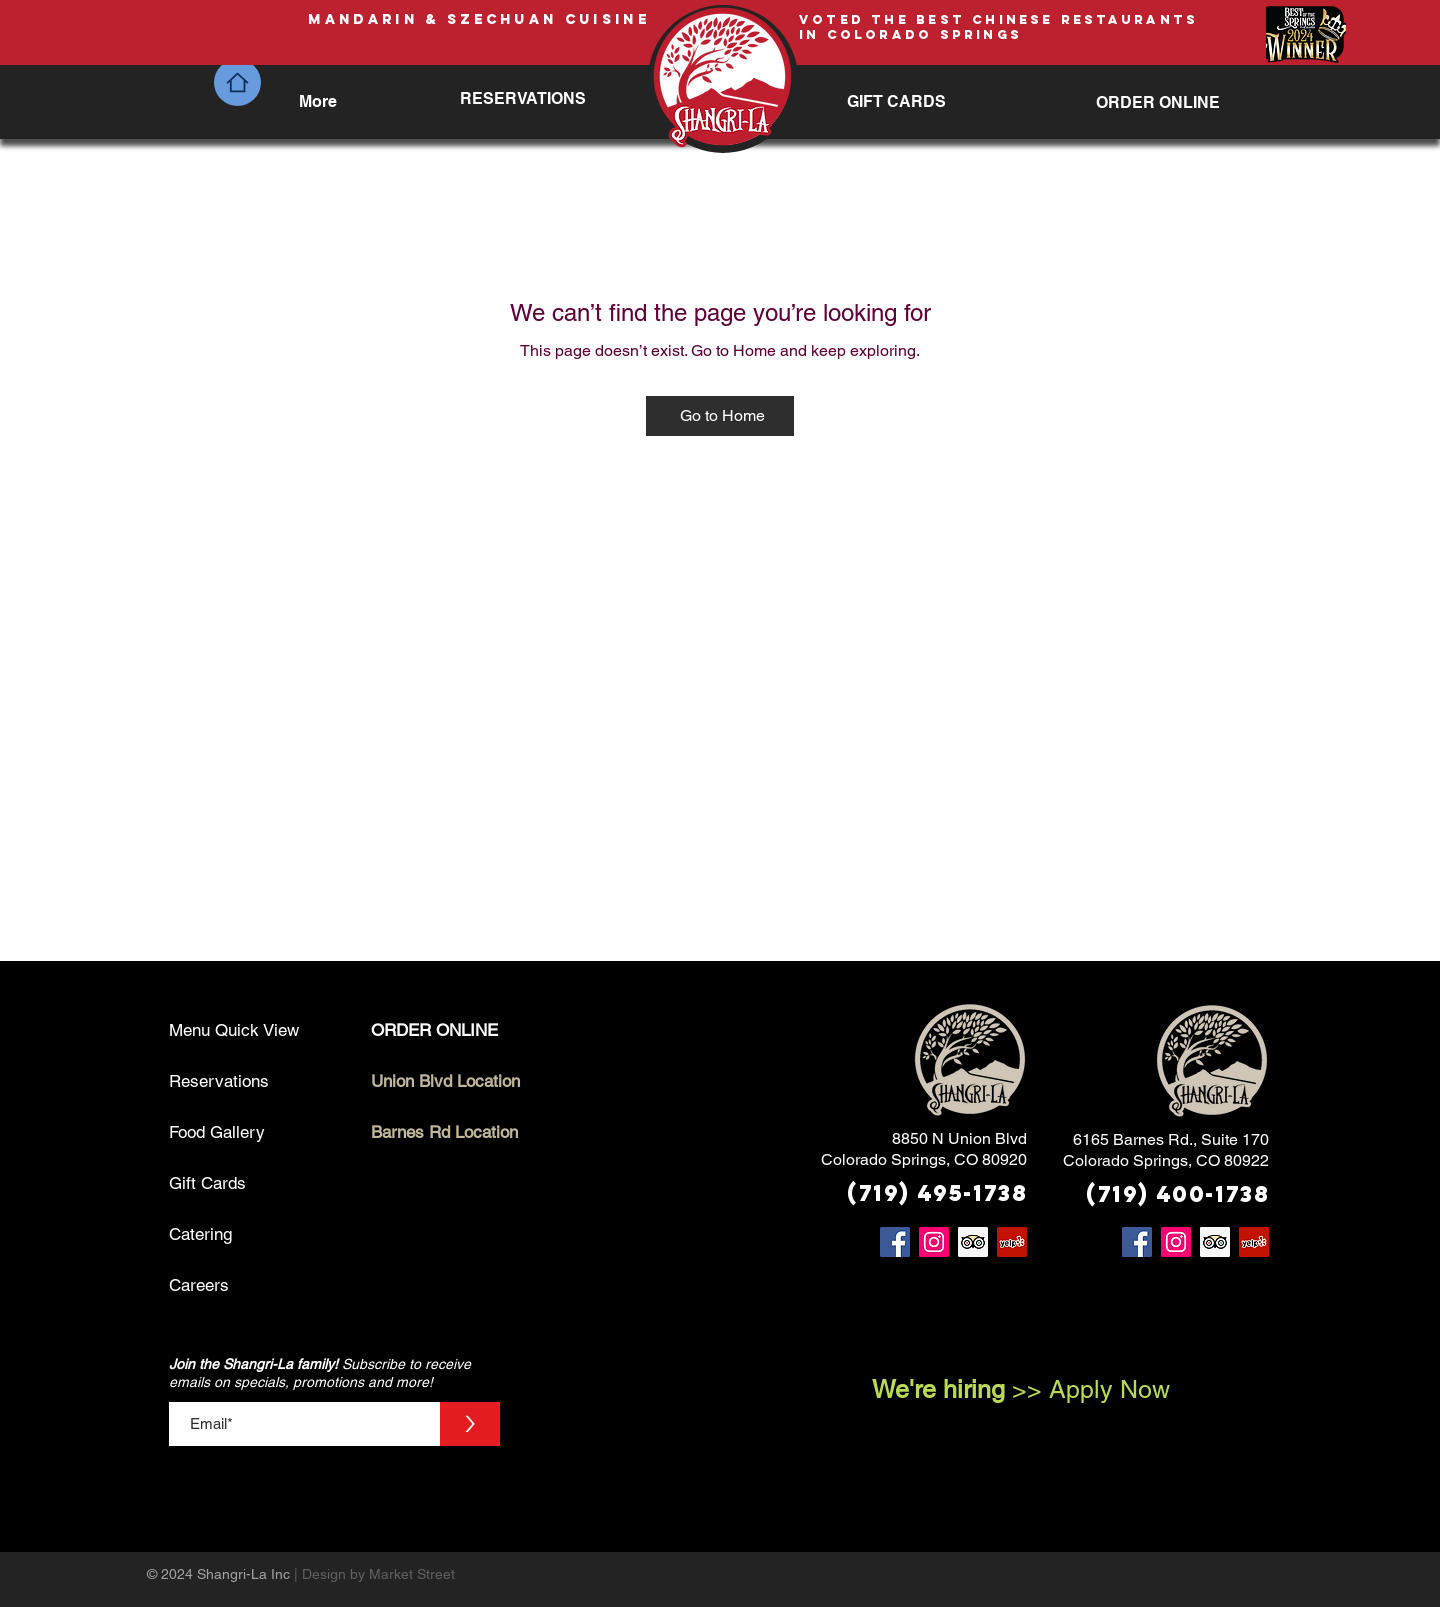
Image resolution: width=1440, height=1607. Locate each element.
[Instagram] (934, 1242)
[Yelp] (1012, 1242)
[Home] (237, 82)
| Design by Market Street (376, 1574)
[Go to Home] (720, 416)
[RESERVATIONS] (523, 99)
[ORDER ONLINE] (1158, 103)
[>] (470, 1424)
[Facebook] (895, 1242)
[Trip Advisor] (973, 1242)
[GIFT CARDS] (896, 102)
